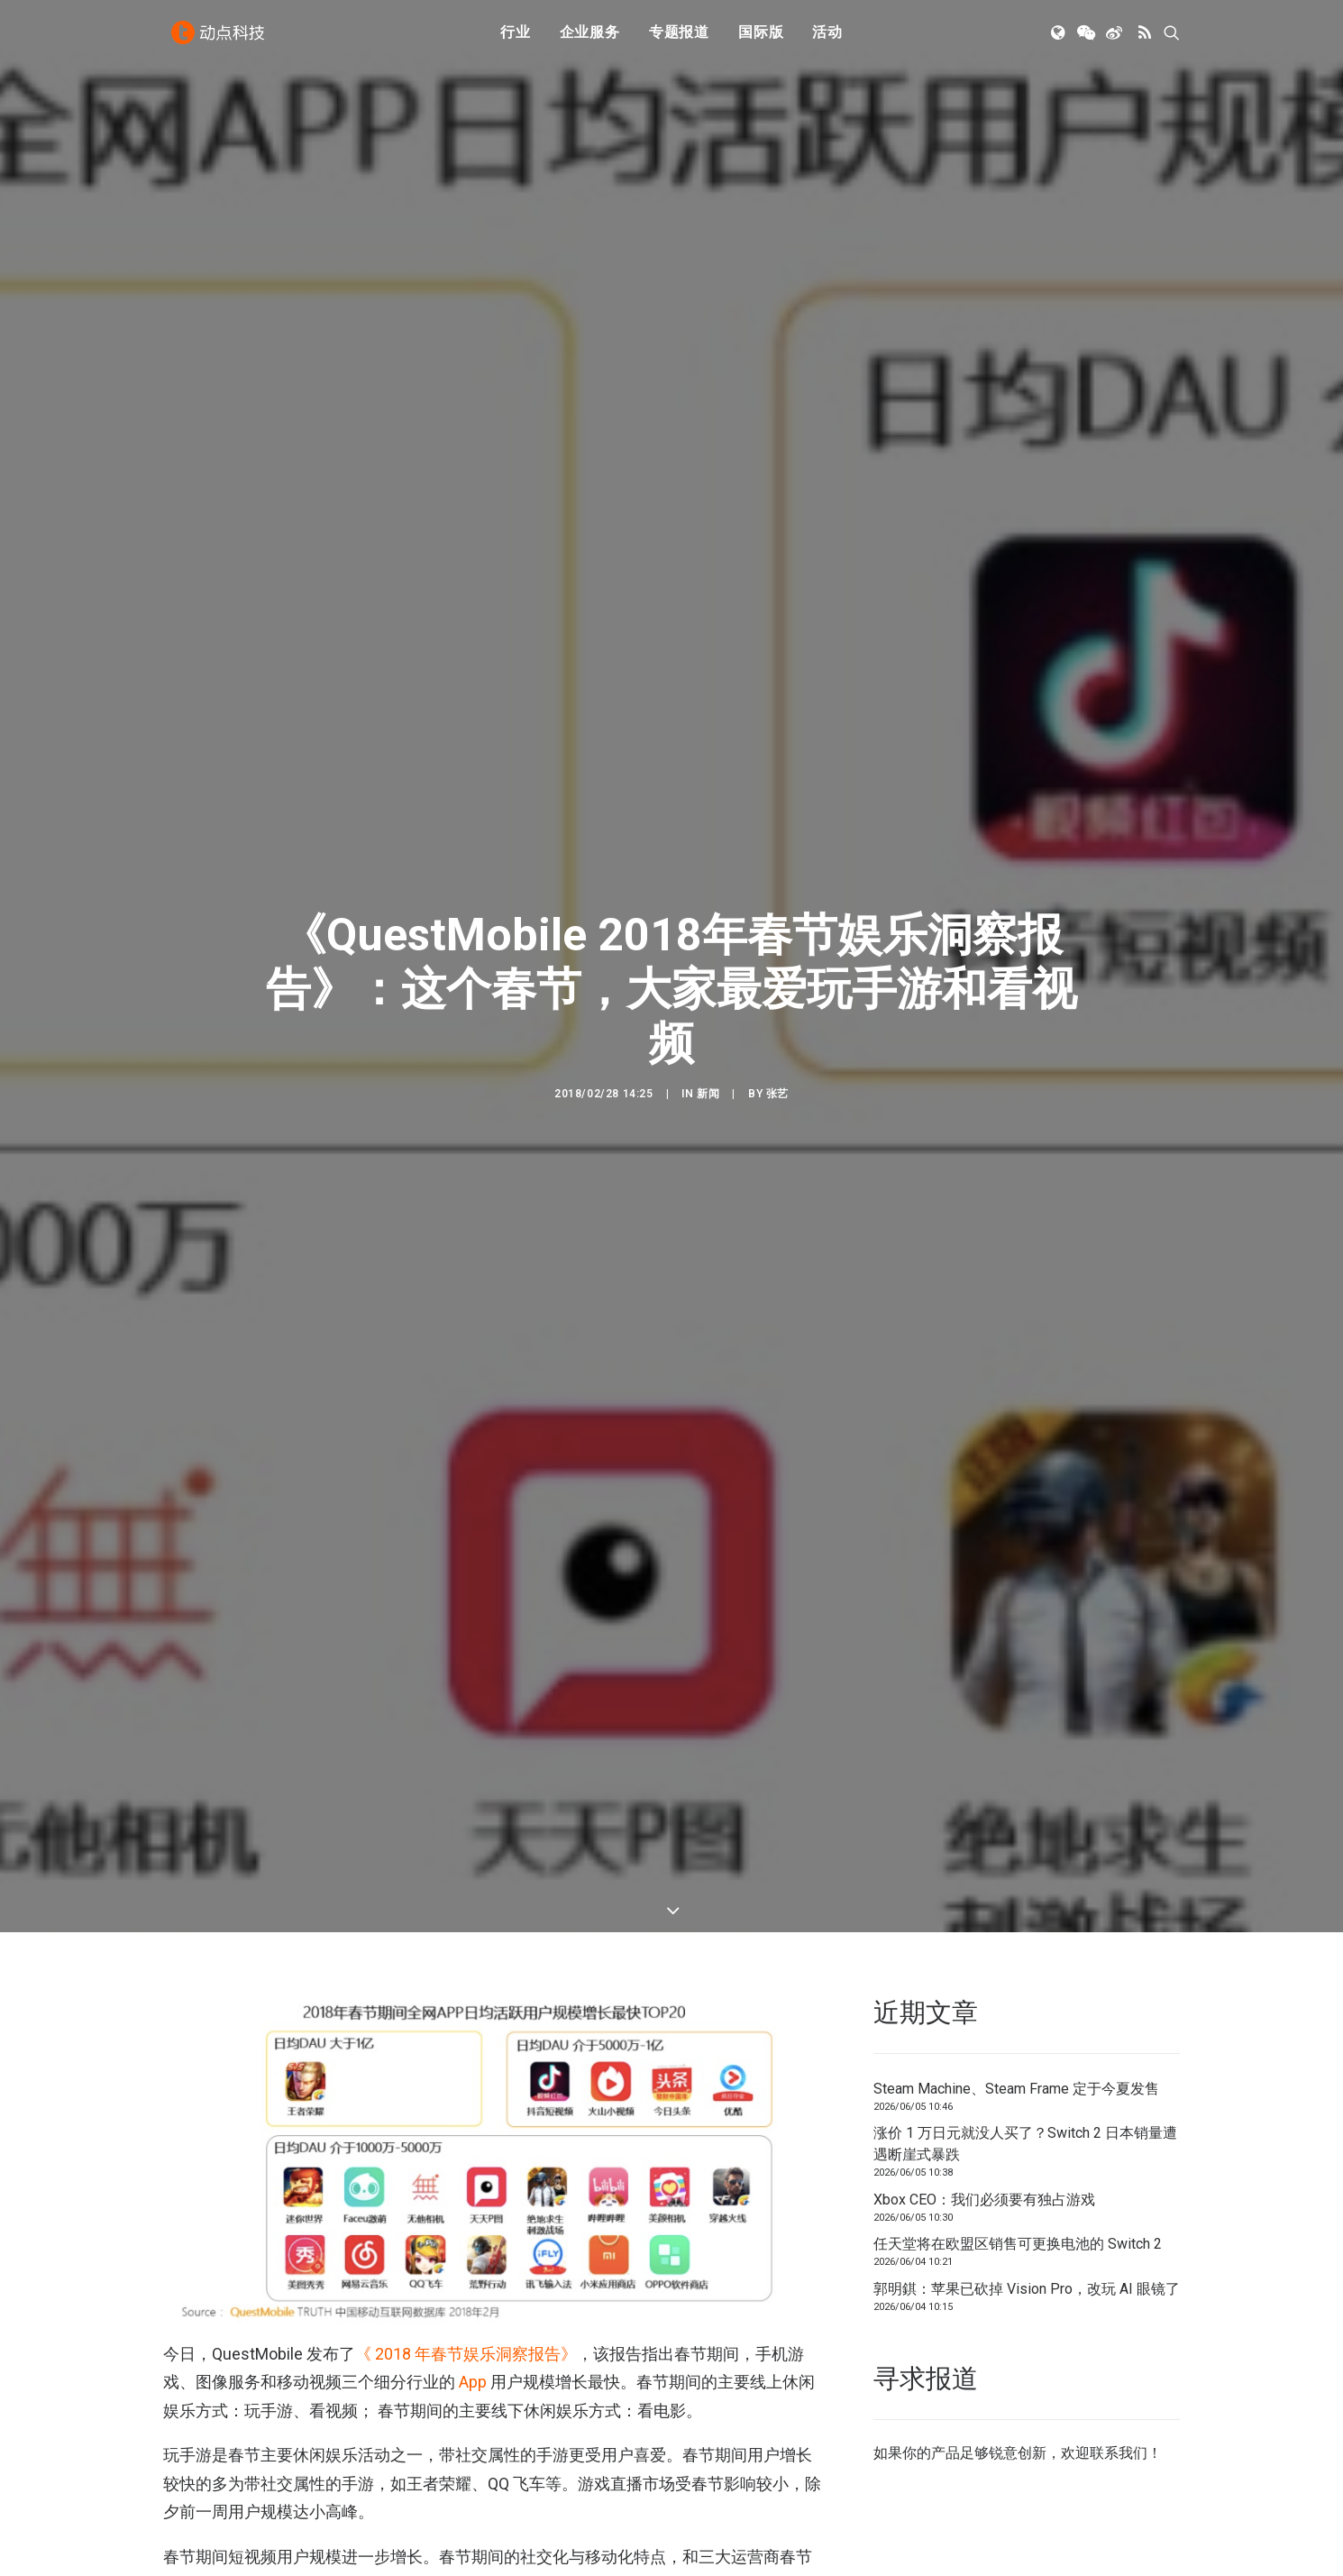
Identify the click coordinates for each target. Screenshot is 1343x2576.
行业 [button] (515, 38)
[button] (1059, 39)
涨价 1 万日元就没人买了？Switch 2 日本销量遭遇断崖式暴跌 (1025, 2062)
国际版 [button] (760, 38)
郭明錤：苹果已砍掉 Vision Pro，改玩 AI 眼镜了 (1026, 2206)
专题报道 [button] (679, 38)
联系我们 (1118, 2371)
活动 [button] (827, 38)
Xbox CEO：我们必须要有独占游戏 (984, 2117)
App (473, 2300)
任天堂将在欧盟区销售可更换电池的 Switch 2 (1017, 2162)
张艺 (777, 1053)
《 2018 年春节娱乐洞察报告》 (466, 2271)
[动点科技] (221, 38)
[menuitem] (516, 39)
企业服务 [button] (590, 38)
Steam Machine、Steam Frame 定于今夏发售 (1016, 2006)
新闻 (708, 1053)
